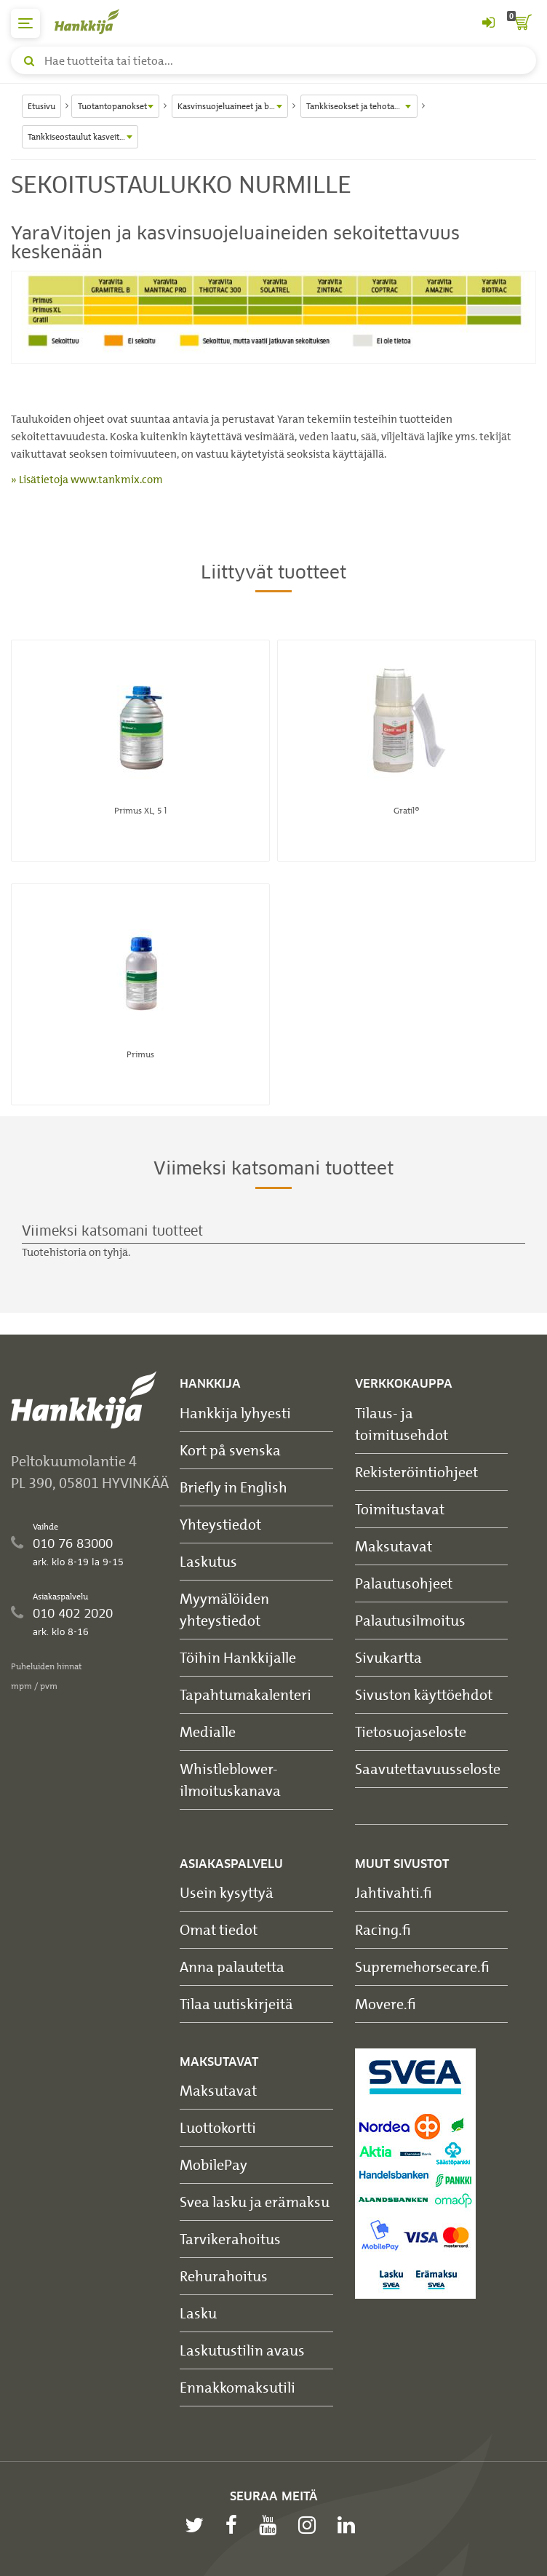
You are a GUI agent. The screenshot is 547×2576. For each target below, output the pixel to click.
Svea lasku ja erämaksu (255, 2201)
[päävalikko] (25, 23)
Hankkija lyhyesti (235, 1413)
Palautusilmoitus (410, 1620)
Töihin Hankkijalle (238, 1657)
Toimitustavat (399, 1509)
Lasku (198, 2313)
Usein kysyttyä (227, 1892)
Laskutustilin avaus (242, 2350)
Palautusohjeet (403, 1583)
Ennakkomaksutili (237, 2387)
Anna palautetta (232, 1966)
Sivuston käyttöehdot (423, 1694)
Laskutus (208, 1561)
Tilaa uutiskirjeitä (236, 2004)
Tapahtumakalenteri (245, 1694)
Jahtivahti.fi (393, 1892)
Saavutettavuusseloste (427, 1768)
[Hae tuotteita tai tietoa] (273, 60)
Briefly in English (233, 1487)
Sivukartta (388, 1657)
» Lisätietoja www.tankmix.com (87, 479)
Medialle (208, 1731)
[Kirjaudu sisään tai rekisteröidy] (488, 23)
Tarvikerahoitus (230, 2239)
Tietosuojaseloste (410, 1731)
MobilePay (213, 2164)
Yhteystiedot (220, 1524)
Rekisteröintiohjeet (416, 1472)
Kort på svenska (230, 1450)
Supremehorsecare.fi (422, 1966)
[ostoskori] (521, 23)
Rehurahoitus (224, 2276)
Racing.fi (383, 1929)
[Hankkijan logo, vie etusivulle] (95, 21)
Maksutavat (393, 1546)
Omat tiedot (218, 1929)
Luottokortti (218, 2127)
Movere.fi (385, 2004)
